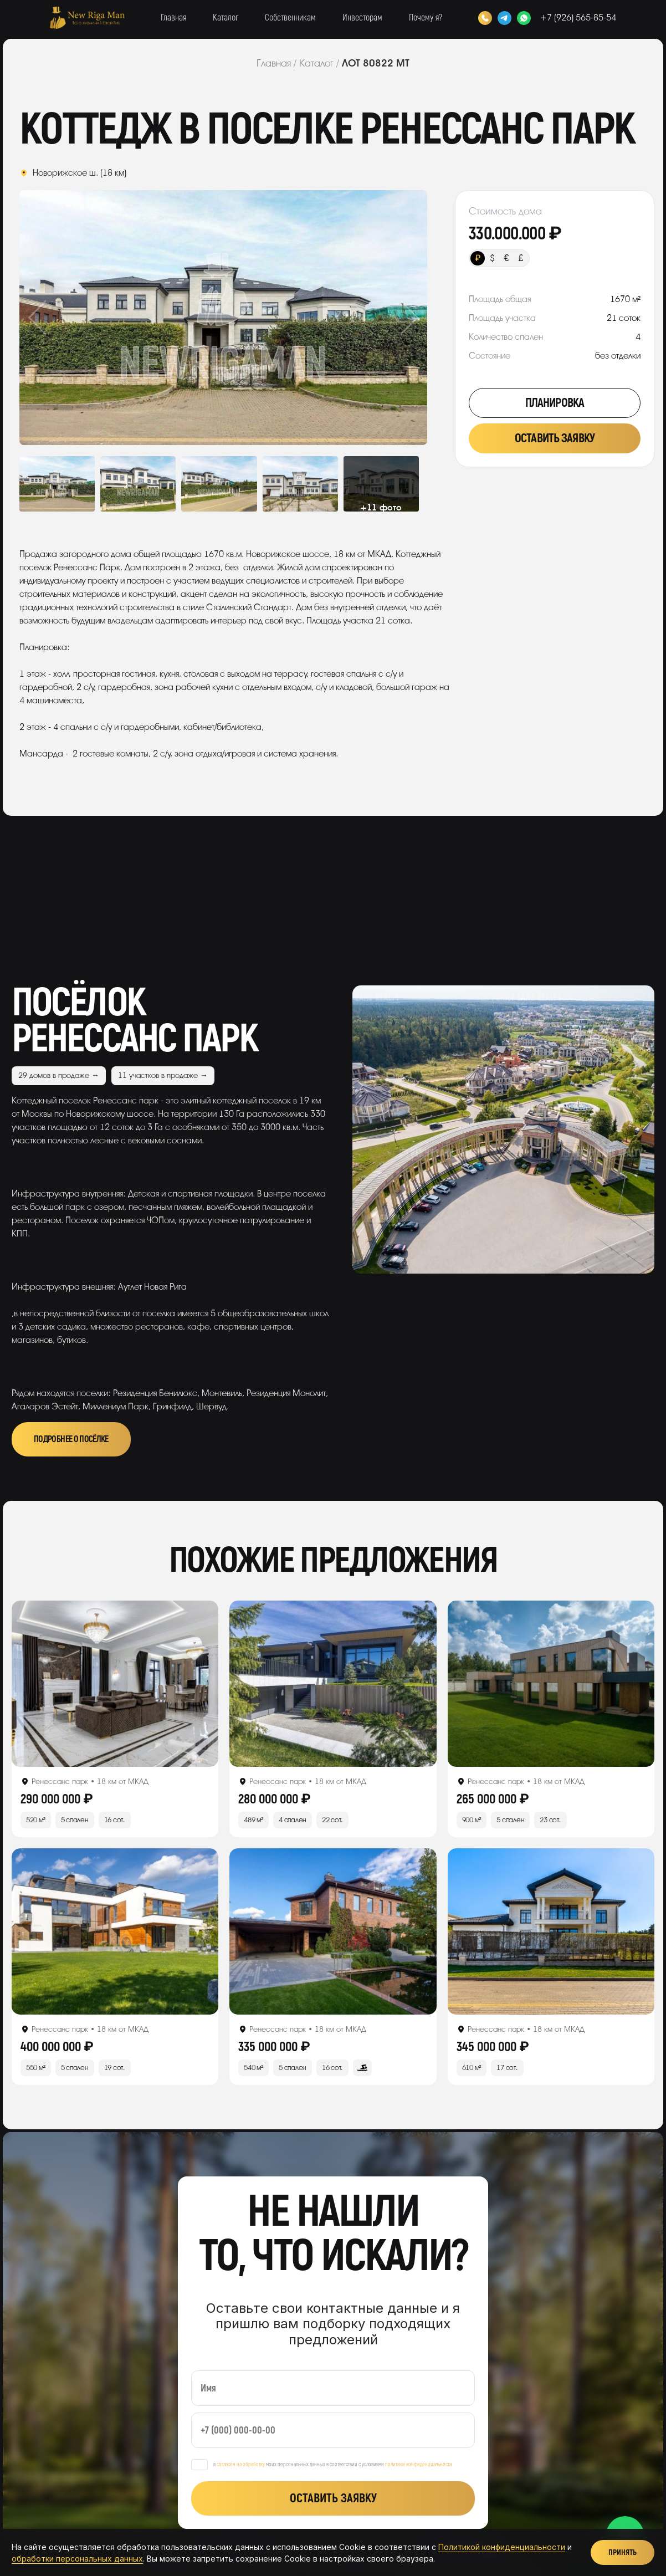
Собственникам (290, 17)
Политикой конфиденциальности (501, 2547)
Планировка (554, 403)
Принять (622, 2552)
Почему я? (425, 17)
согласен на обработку (241, 2464)
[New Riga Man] (87, 18)
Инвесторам (362, 17)
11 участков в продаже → (163, 1075)
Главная (173, 17)
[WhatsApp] (524, 18)
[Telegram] (504, 18)
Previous (60, 317)
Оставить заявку (555, 438)
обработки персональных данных (77, 2558)
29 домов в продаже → (58, 1075)
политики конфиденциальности (418, 2464)
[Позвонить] (485, 18)
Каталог (225, 17)
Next (386, 317)
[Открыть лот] (115, 1684)
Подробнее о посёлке (71, 1439)
